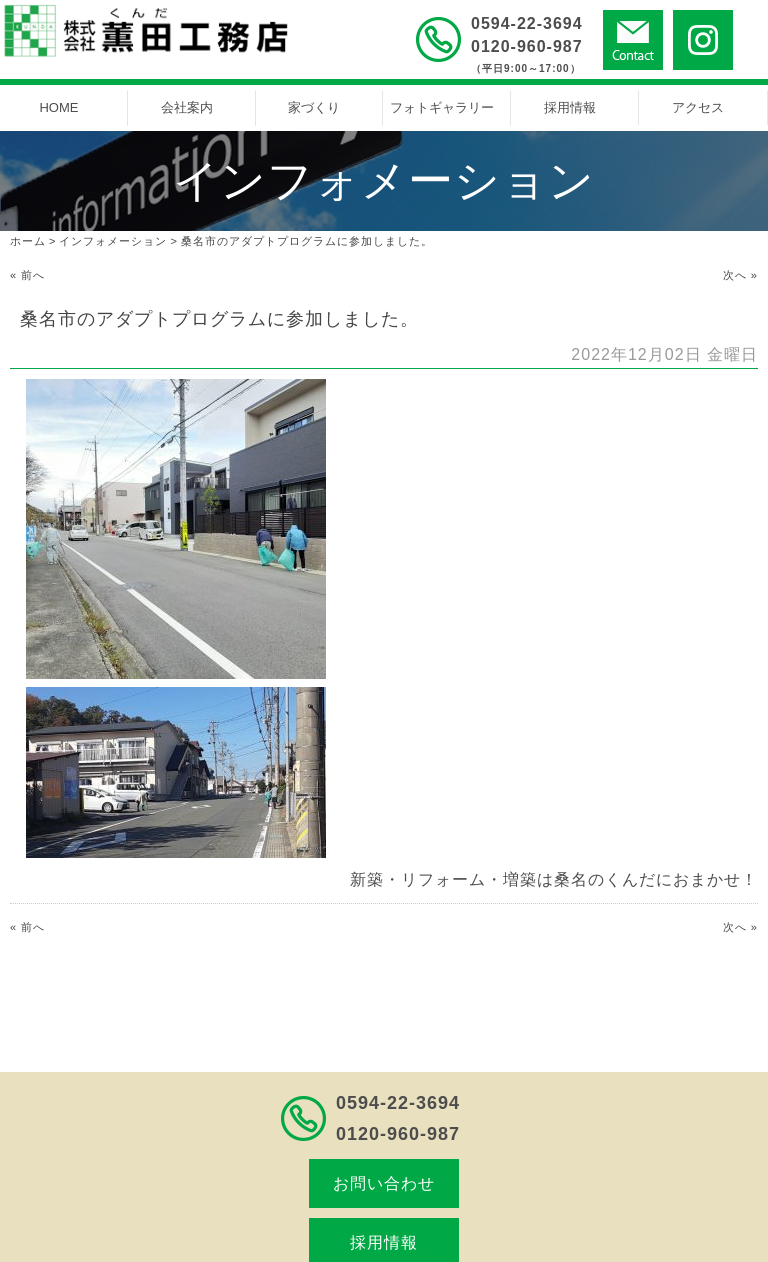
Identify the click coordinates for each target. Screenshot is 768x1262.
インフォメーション (113, 241)
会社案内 (187, 107)
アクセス (698, 107)
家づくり (314, 107)
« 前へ (27, 275)
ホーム (28, 241)
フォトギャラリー (442, 107)
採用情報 (570, 107)
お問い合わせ (384, 1183)
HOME (58, 107)
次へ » (740, 275)
